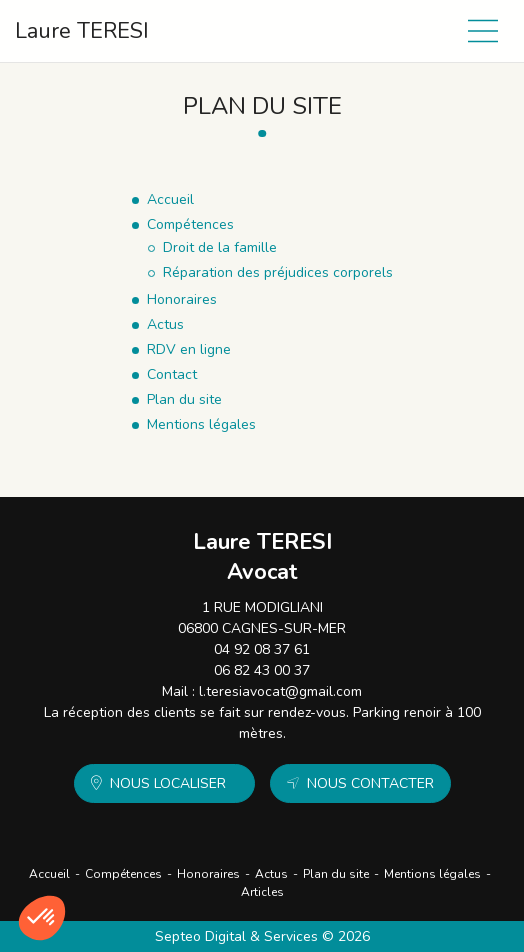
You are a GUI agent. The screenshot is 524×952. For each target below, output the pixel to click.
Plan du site (336, 874)
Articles (262, 892)
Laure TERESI (82, 31)
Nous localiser (168, 783)
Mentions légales (432, 874)
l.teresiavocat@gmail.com (280, 691)
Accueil (49, 874)
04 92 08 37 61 (262, 649)
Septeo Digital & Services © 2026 (262, 936)
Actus (271, 874)
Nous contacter (370, 783)
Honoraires (208, 874)
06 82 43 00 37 (262, 670)
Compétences (123, 874)
